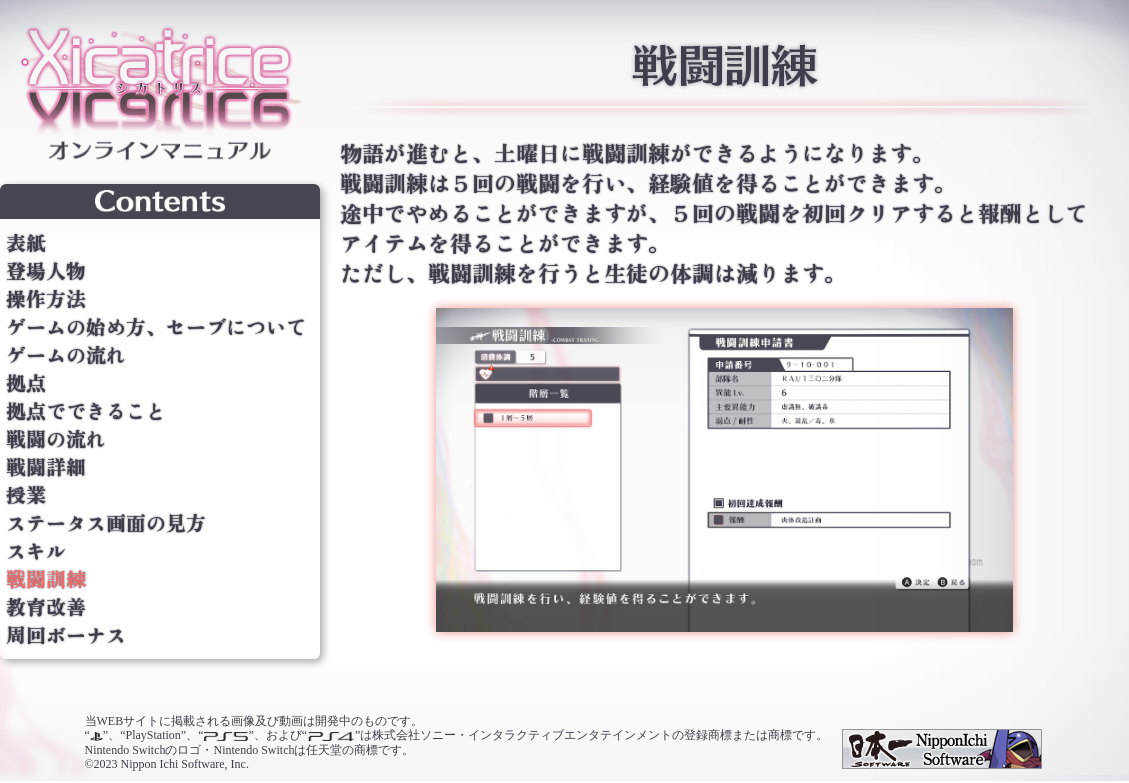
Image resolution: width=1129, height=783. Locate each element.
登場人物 (46, 271)
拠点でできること (86, 411)
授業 (26, 495)
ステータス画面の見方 (106, 523)
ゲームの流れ (66, 355)
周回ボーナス (66, 635)
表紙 (26, 243)
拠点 (26, 383)
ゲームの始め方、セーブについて (156, 327)
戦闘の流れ (56, 439)
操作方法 (46, 299)
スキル (36, 551)
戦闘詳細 (46, 467)
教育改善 (46, 607)
